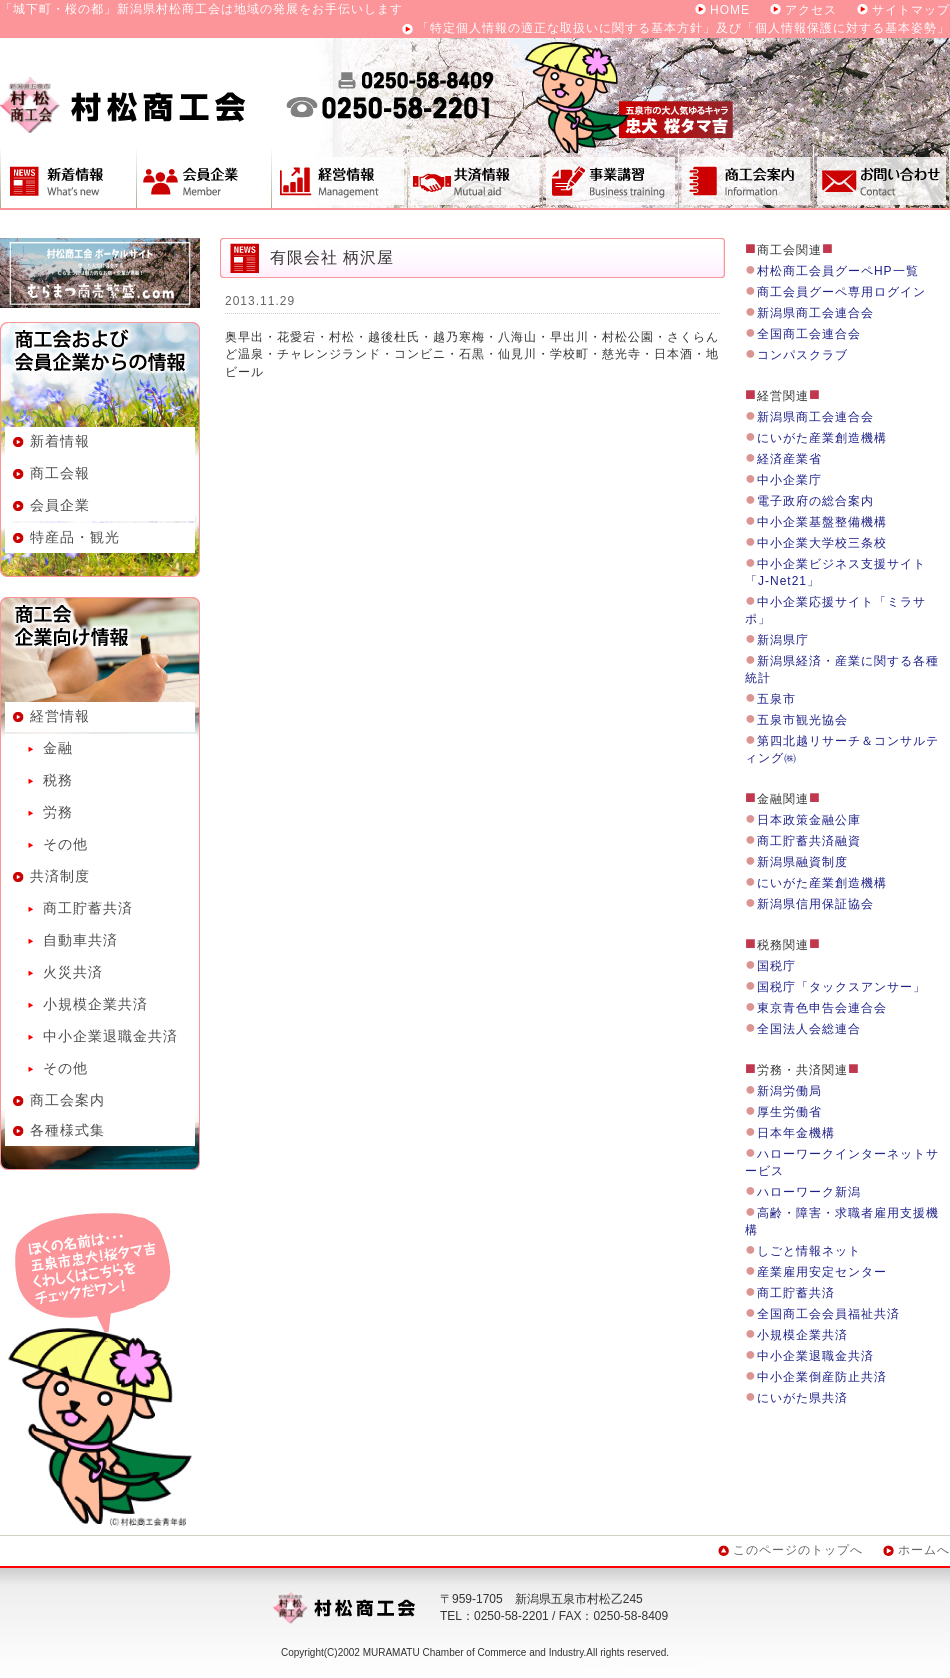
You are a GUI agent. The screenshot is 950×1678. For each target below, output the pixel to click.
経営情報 (339, 177)
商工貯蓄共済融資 (809, 841)
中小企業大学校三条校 (822, 543)
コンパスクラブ (802, 355)
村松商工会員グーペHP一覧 (838, 271)
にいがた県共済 (802, 1398)
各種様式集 (67, 1130)
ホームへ (924, 1550)
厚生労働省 (789, 1112)
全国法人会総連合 (809, 1029)
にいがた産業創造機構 (822, 438)
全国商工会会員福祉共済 (828, 1314)
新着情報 (68, 177)
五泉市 (776, 699)
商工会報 (60, 473)
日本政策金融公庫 (809, 820)
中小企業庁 (789, 480)
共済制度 (474, 177)
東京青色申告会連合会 (822, 1008)
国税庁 (776, 966)
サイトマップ (911, 10)
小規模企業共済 (95, 1004)
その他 (65, 844)
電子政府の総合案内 (815, 501)
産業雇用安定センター (822, 1272)
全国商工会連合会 (809, 334)
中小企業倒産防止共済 (822, 1377)
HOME (730, 10)
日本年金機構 (796, 1133)
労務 (58, 812)
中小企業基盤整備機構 (822, 522)
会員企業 (203, 177)
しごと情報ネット (809, 1251)
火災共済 (73, 972)
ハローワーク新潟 (809, 1192)
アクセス (811, 10)
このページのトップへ (798, 1550)
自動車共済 (80, 940)
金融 (58, 748)
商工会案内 (746, 177)
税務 (58, 780)
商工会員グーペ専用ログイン (841, 292)
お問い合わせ (882, 177)
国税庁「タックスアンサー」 (841, 987)
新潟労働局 (789, 1091)
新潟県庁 (783, 640)
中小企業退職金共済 (110, 1036)
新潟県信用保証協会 (815, 904)
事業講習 (610, 177)
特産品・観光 (75, 537)
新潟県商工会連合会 (815, 313)
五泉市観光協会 (802, 720)
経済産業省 (789, 459)
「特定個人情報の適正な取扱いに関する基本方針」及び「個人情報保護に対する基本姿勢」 (683, 28)
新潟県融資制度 (802, 862)
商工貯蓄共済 (88, 908)
